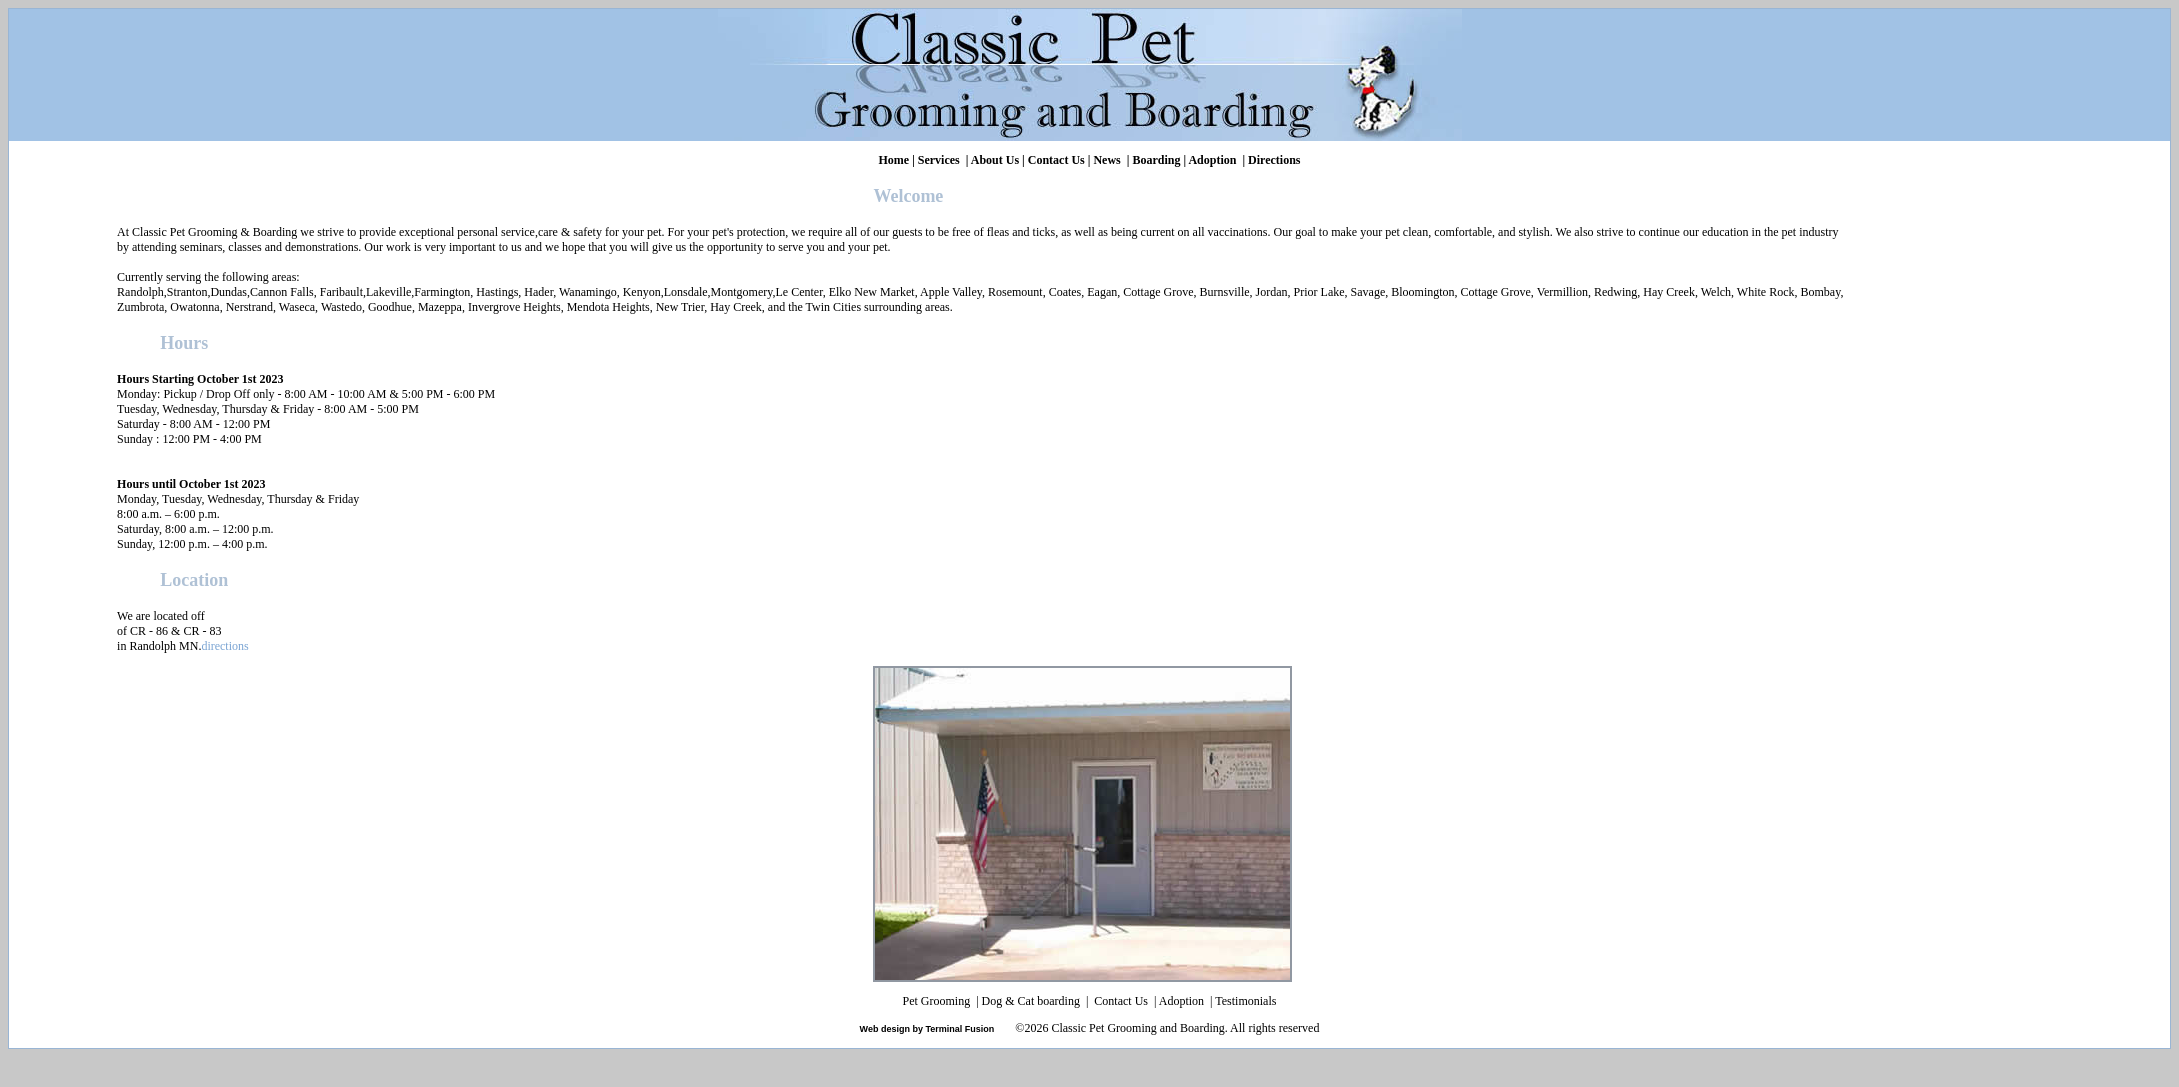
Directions (1274, 160)
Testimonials (1245, 1001)
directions (224, 646)
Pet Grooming (938, 1001)
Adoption (1212, 160)
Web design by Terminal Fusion (927, 1029)
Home (893, 160)
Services (939, 160)
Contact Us (1056, 160)
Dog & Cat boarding (1032, 1001)
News (1106, 160)
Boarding (1156, 160)
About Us (995, 160)
